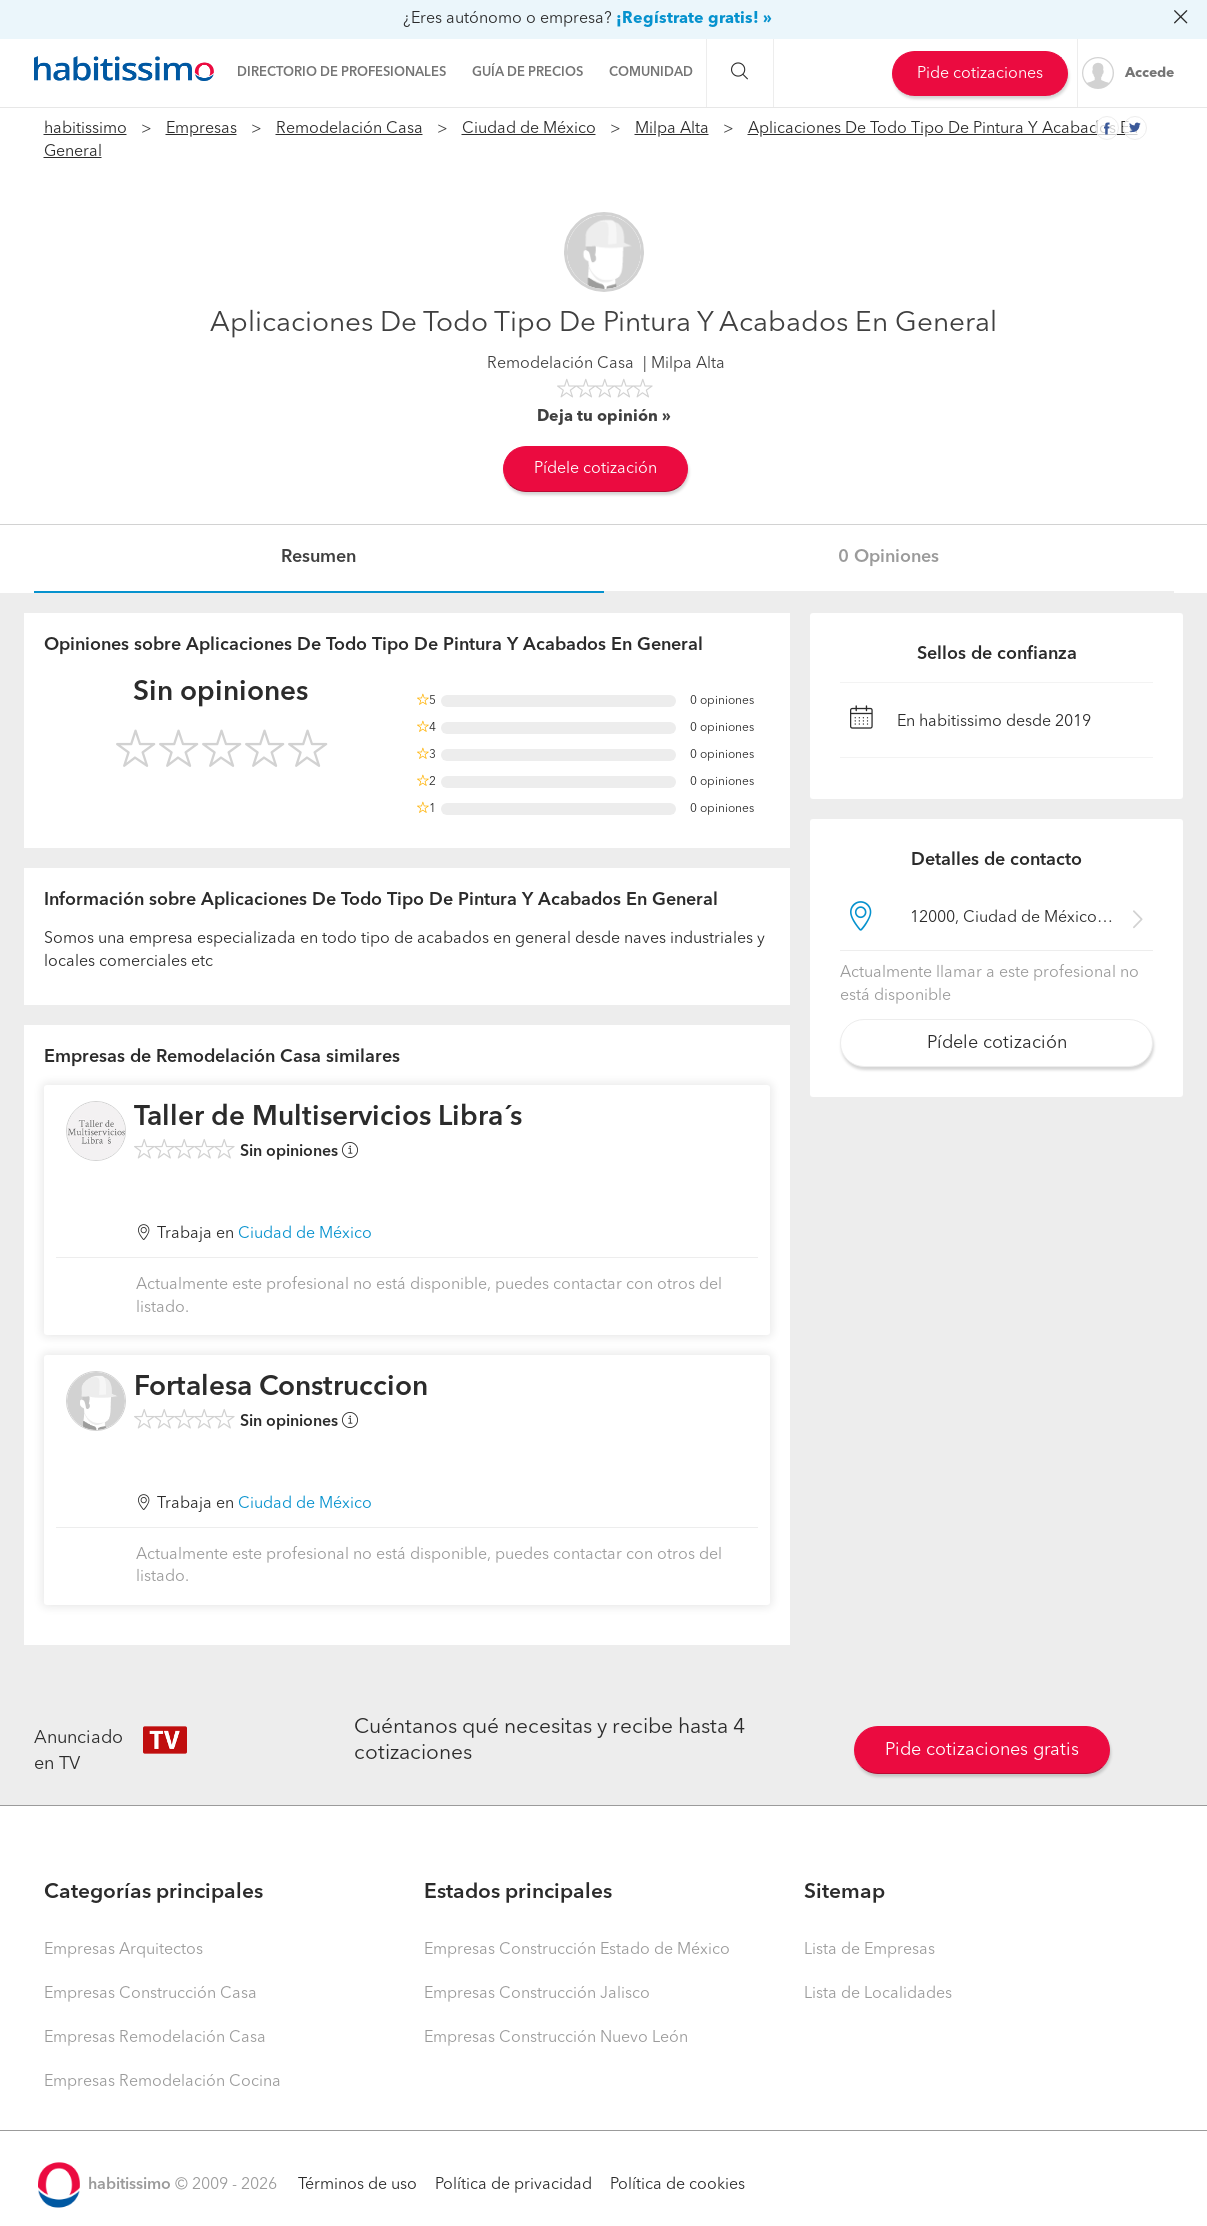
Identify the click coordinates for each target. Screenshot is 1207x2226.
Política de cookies (677, 2185)
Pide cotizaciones (980, 74)
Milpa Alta (672, 129)
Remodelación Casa (349, 129)
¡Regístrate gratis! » (694, 19)
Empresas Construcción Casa (150, 1994)
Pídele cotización (595, 469)
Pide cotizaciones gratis (982, 1750)
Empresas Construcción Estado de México (577, 1950)
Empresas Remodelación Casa (155, 2038)
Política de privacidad (513, 2185)
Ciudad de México (529, 129)
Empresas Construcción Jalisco (537, 1994)
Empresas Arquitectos (123, 1950)
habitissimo (85, 129)
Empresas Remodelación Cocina (162, 2082)
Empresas (201, 129)
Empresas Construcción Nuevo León (556, 2038)
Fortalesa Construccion (281, 1388)
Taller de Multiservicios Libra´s (328, 1118)
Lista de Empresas (869, 1950)
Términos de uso (357, 2185)
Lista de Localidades (878, 1994)
